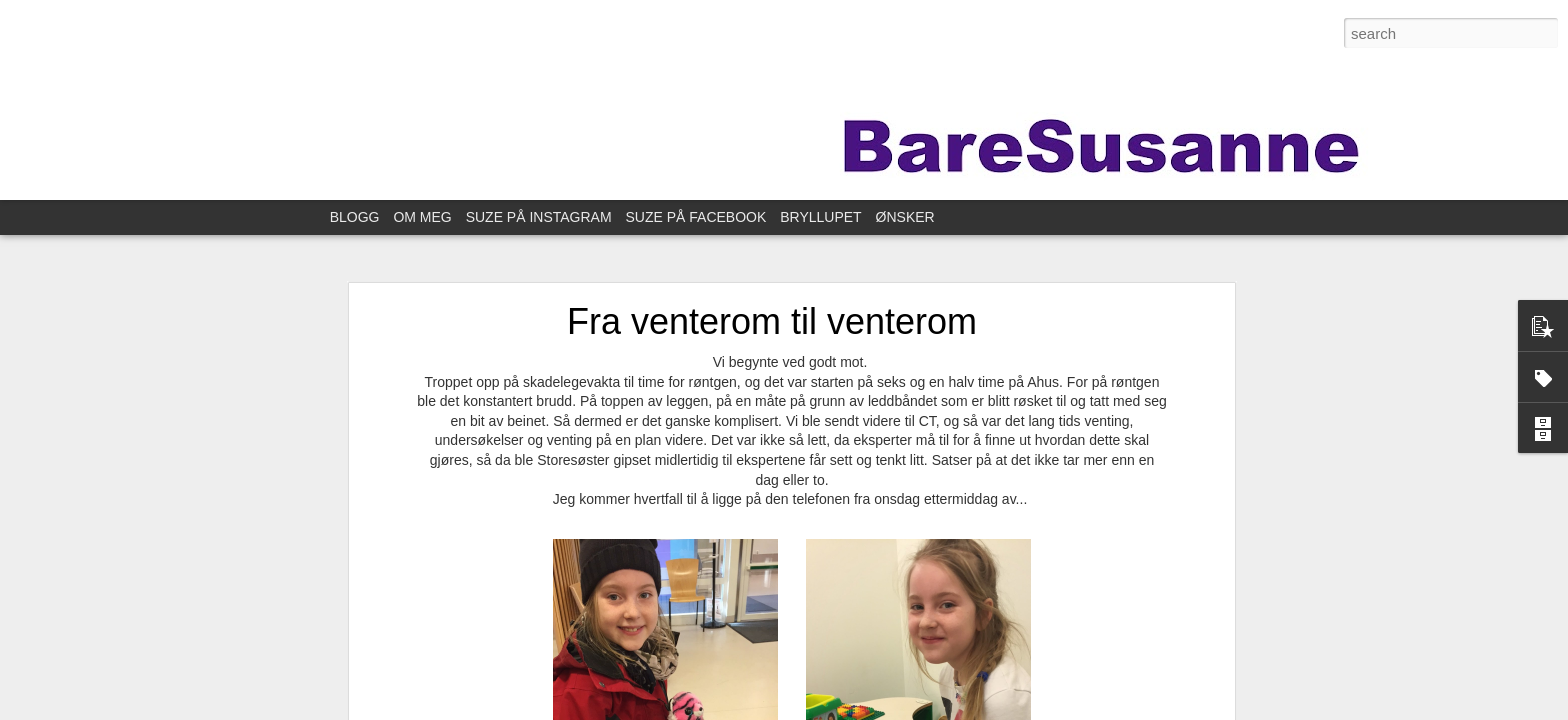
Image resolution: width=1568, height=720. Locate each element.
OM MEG (422, 217)
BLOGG (355, 217)
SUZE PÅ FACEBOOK (696, 217)
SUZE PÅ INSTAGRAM (539, 217)
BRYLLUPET (820, 217)
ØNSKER (905, 217)
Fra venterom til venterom (772, 321)
